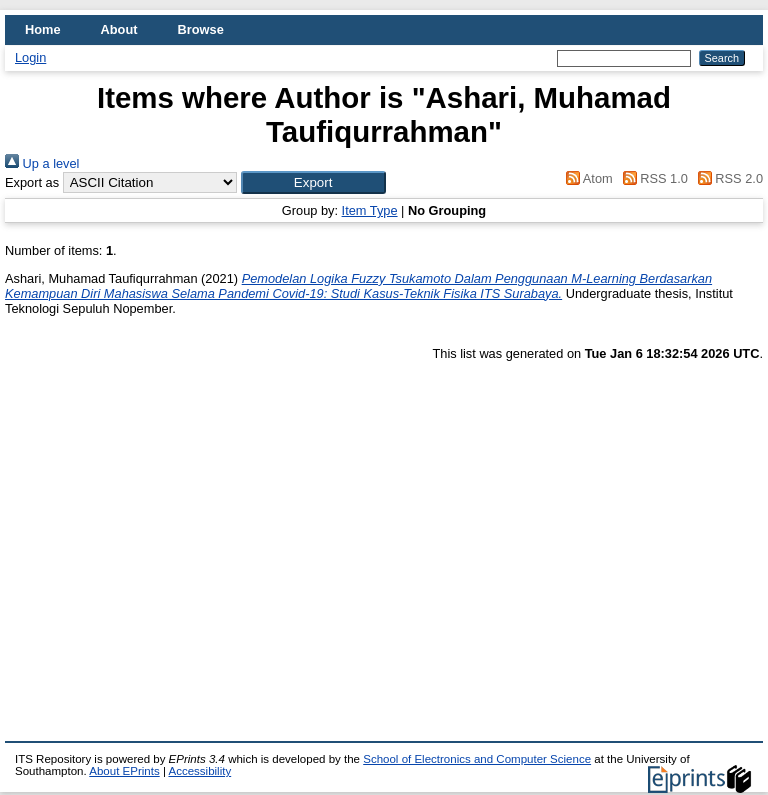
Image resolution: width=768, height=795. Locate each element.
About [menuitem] (119, 29)
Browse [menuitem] (201, 29)
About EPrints (124, 771)
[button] (313, 182)
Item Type (370, 210)
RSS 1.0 (652, 178)
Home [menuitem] (43, 29)
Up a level (42, 163)
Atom (586, 178)
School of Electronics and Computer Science (477, 759)
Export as (32, 182)
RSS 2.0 (727, 178)
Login (30, 57)
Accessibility (199, 771)
